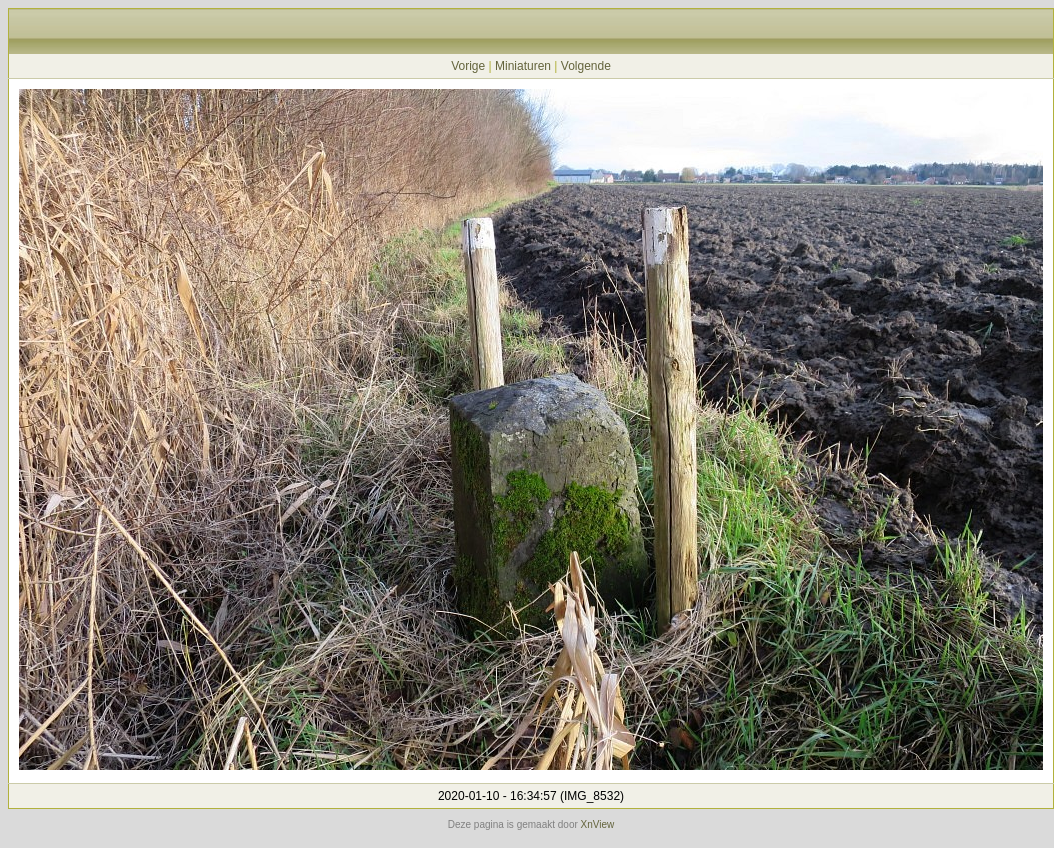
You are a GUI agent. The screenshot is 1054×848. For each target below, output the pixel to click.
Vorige (468, 66)
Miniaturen (523, 66)
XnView (598, 824)
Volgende (586, 66)
